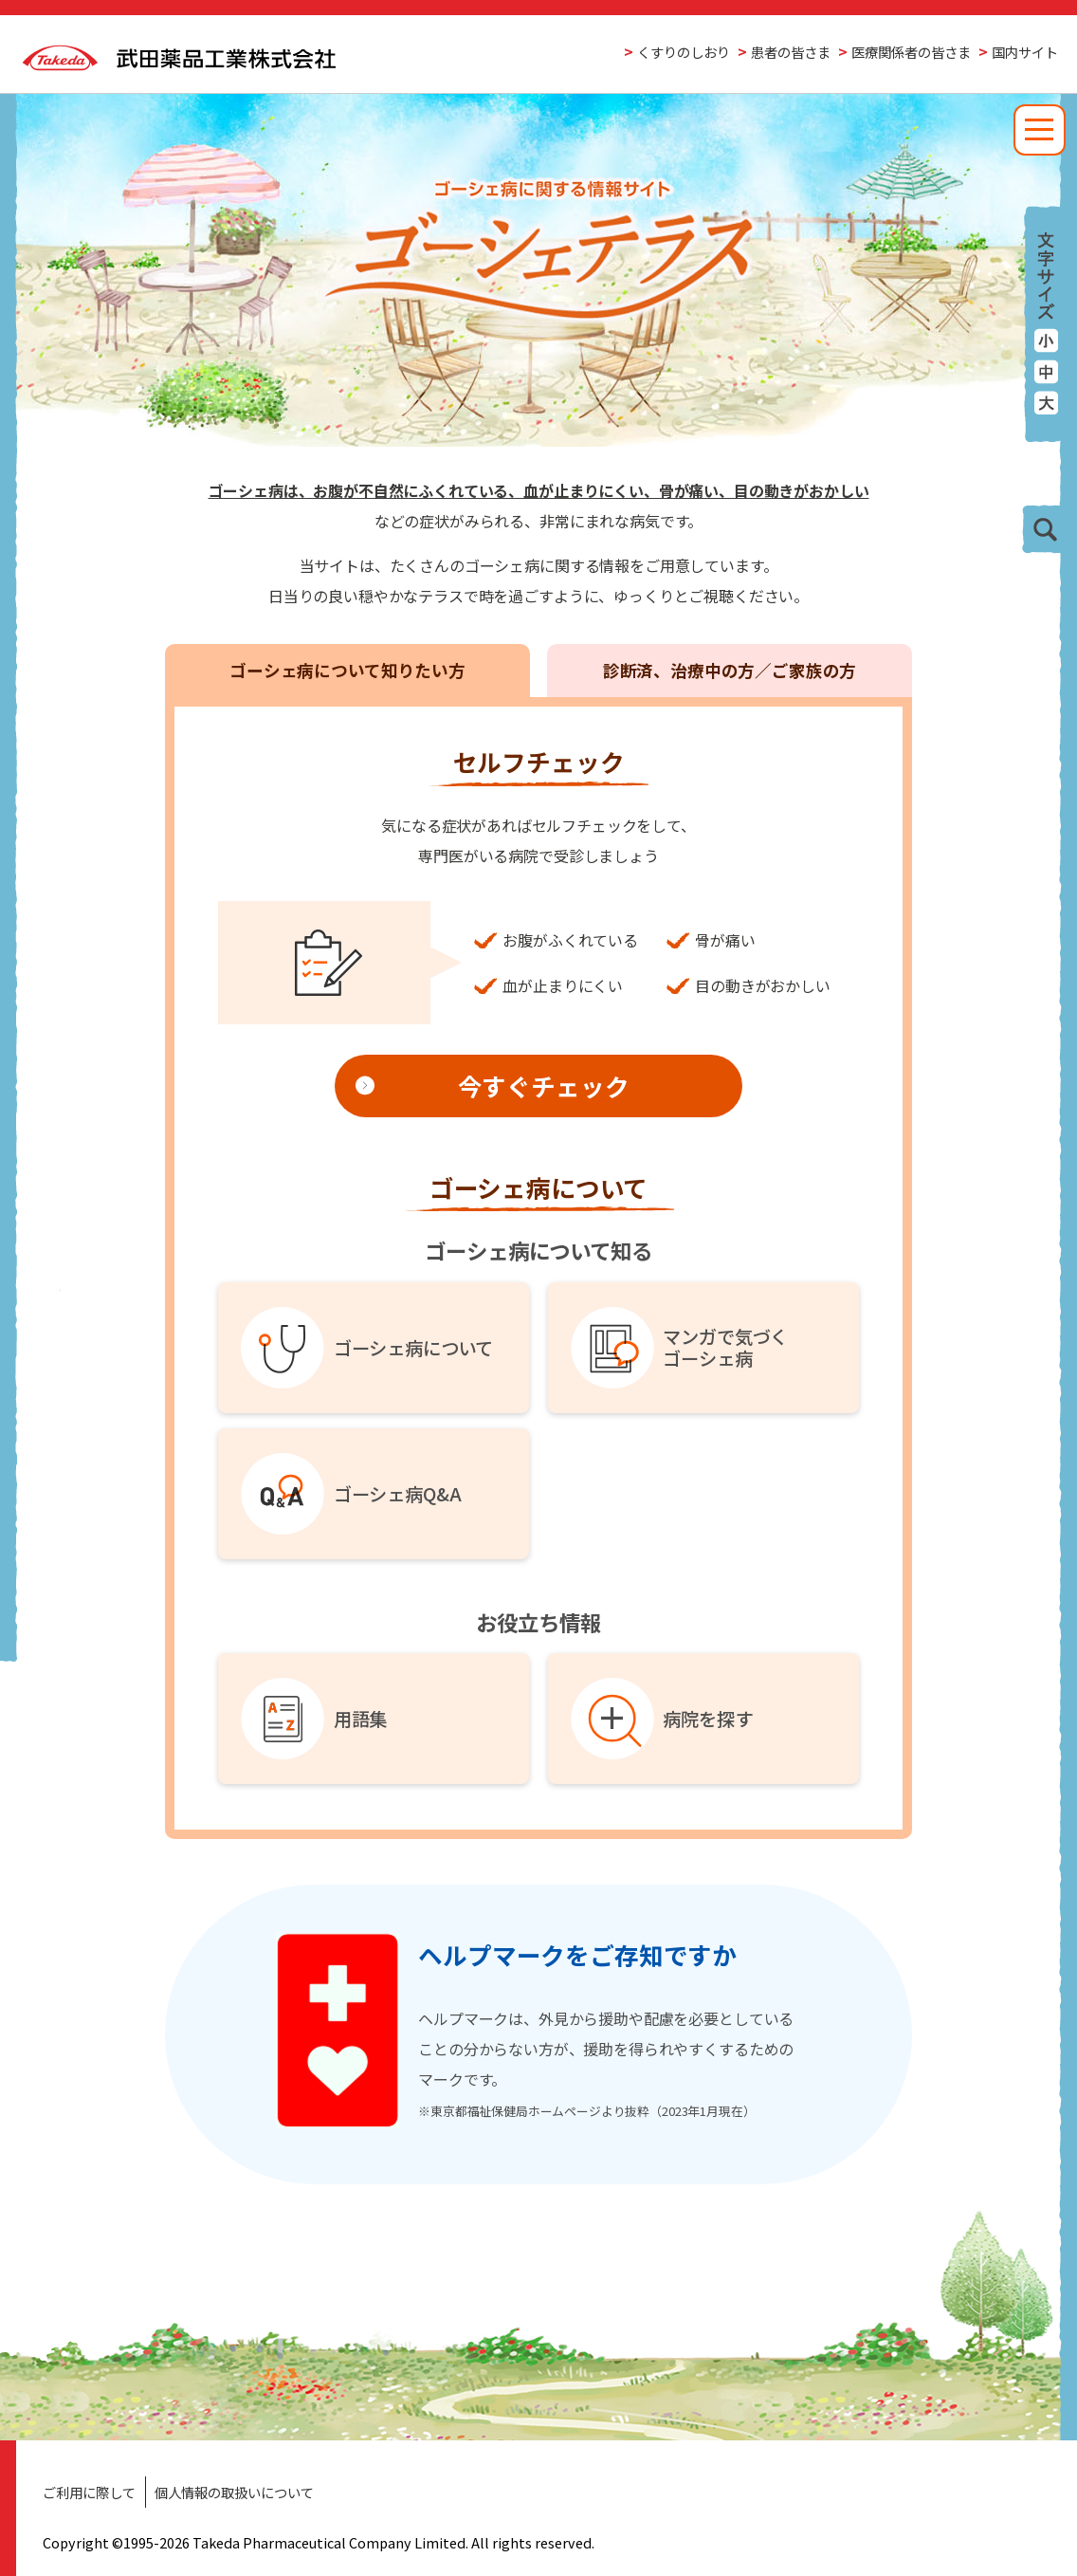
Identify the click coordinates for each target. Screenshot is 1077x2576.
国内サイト (1025, 52)
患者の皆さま (791, 52)
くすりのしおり (683, 52)
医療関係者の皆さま (911, 52)
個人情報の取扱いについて (234, 2492)
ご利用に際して (89, 2492)
